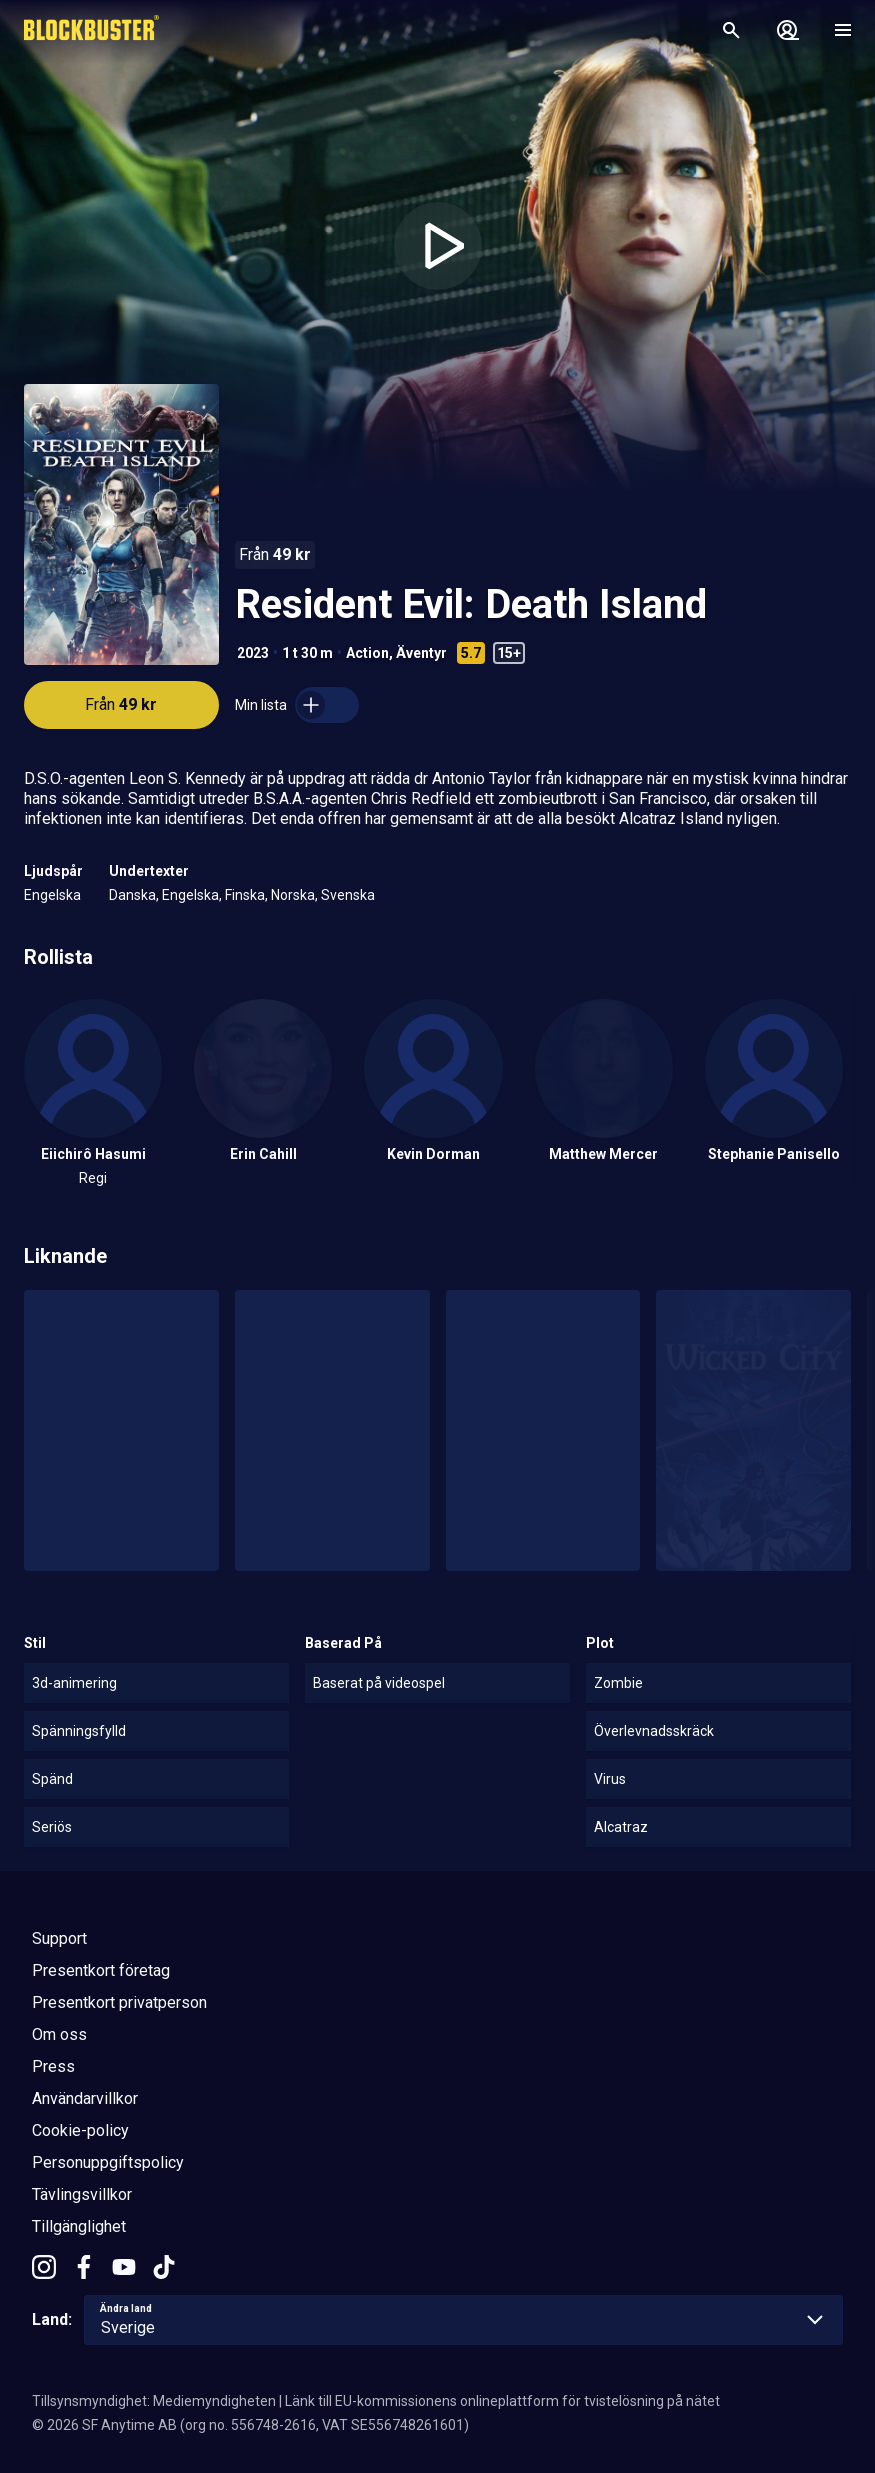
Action (367, 653)
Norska (293, 895)
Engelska (52, 895)
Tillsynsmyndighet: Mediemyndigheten (154, 2401)
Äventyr (421, 653)
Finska (245, 895)
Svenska (348, 895)
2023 (253, 653)
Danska (132, 895)
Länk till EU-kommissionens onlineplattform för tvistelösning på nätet (502, 2401)
